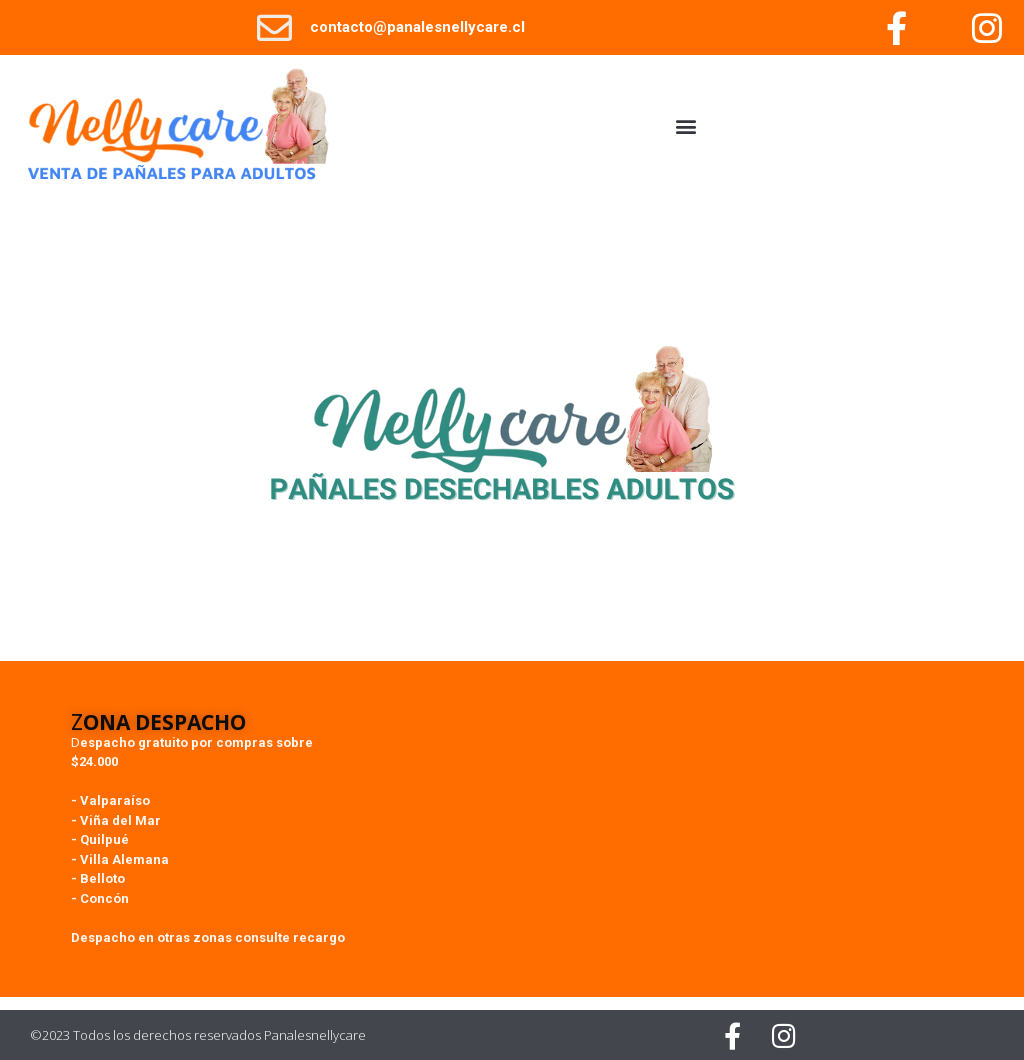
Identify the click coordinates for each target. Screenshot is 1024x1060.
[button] (686, 126)
